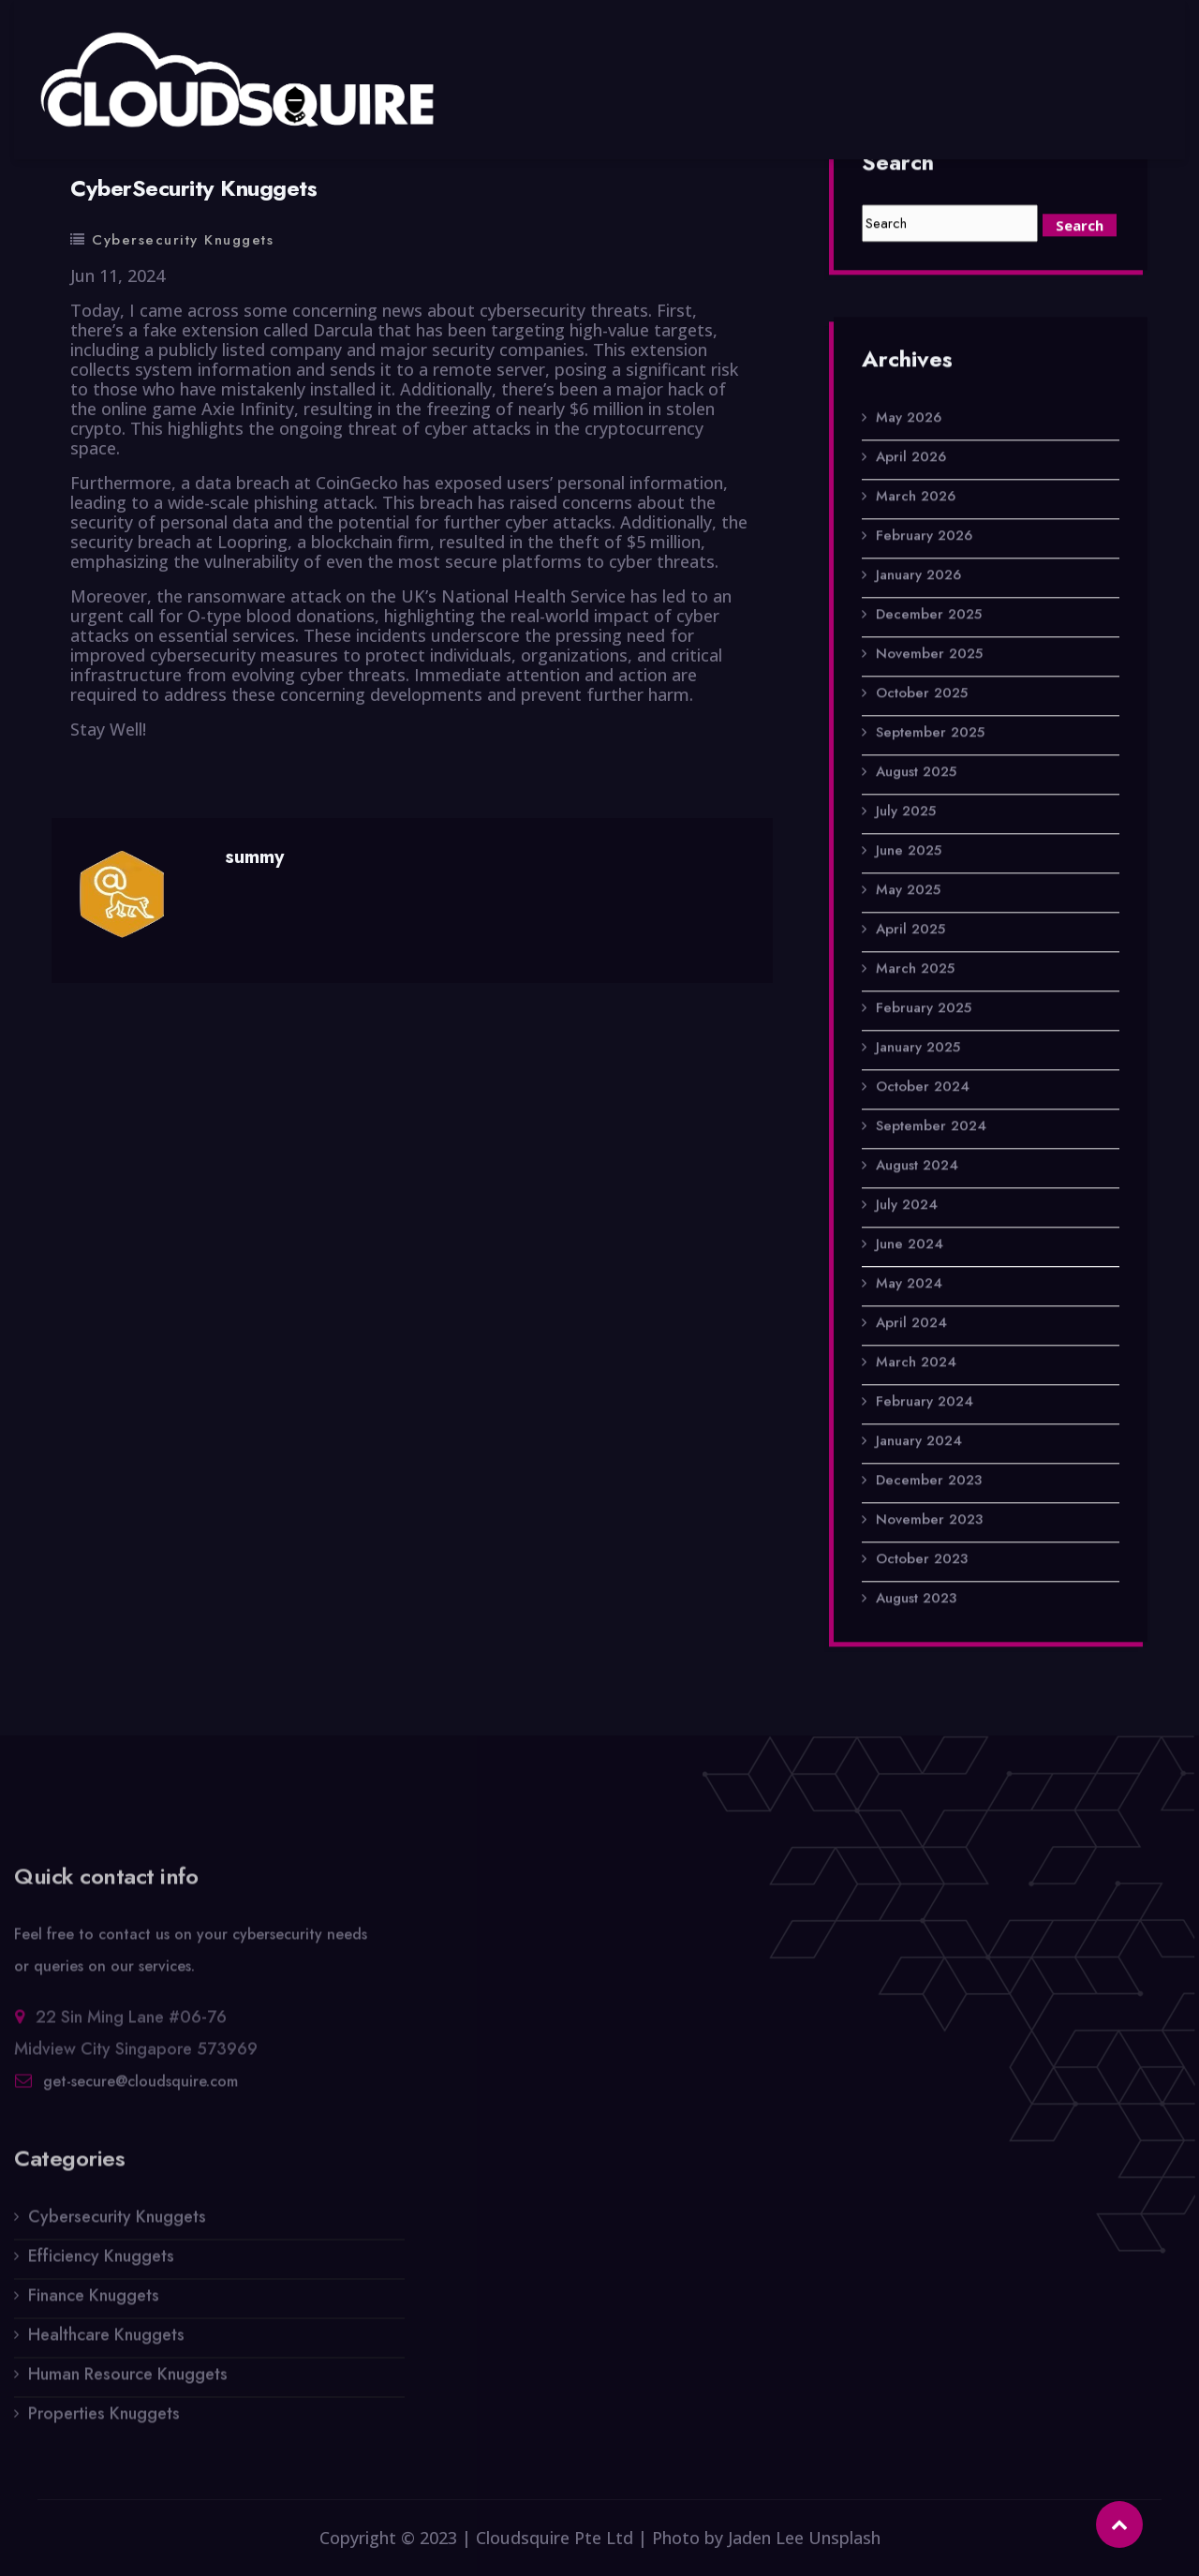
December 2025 (929, 616)
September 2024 (931, 1128)
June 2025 (908, 852)
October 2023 (922, 1561)
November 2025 (929, 656)
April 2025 (910, 931)
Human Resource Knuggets (128, 2384)
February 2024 (924, 1403)
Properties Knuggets (104, 2423)
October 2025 (922, 695)
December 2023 (929, 1482)
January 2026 (918, 577)
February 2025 (923, 1010)
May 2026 (908, 419)
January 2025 (918, 1049)
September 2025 (930, 734)
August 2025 (916, 774)
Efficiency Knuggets (101, 2266)
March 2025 (915, 970)
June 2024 (909, 1246)
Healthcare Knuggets (106, 2344)
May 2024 (909, 1285)
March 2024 (916, 1364)
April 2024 (911, 1325)
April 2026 (911, 459)
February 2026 (924, 538)
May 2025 (908, 892)
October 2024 (923, 1089)
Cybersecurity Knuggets (183, 240)
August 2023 (916, 1600)
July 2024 (907, 1207)
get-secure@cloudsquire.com (140, 2091)
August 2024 (917, 1167)
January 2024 (919, 1443)
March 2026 (915, 498)
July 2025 (906, 813)
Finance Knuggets (93, 2305)
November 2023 (929, 1521)
